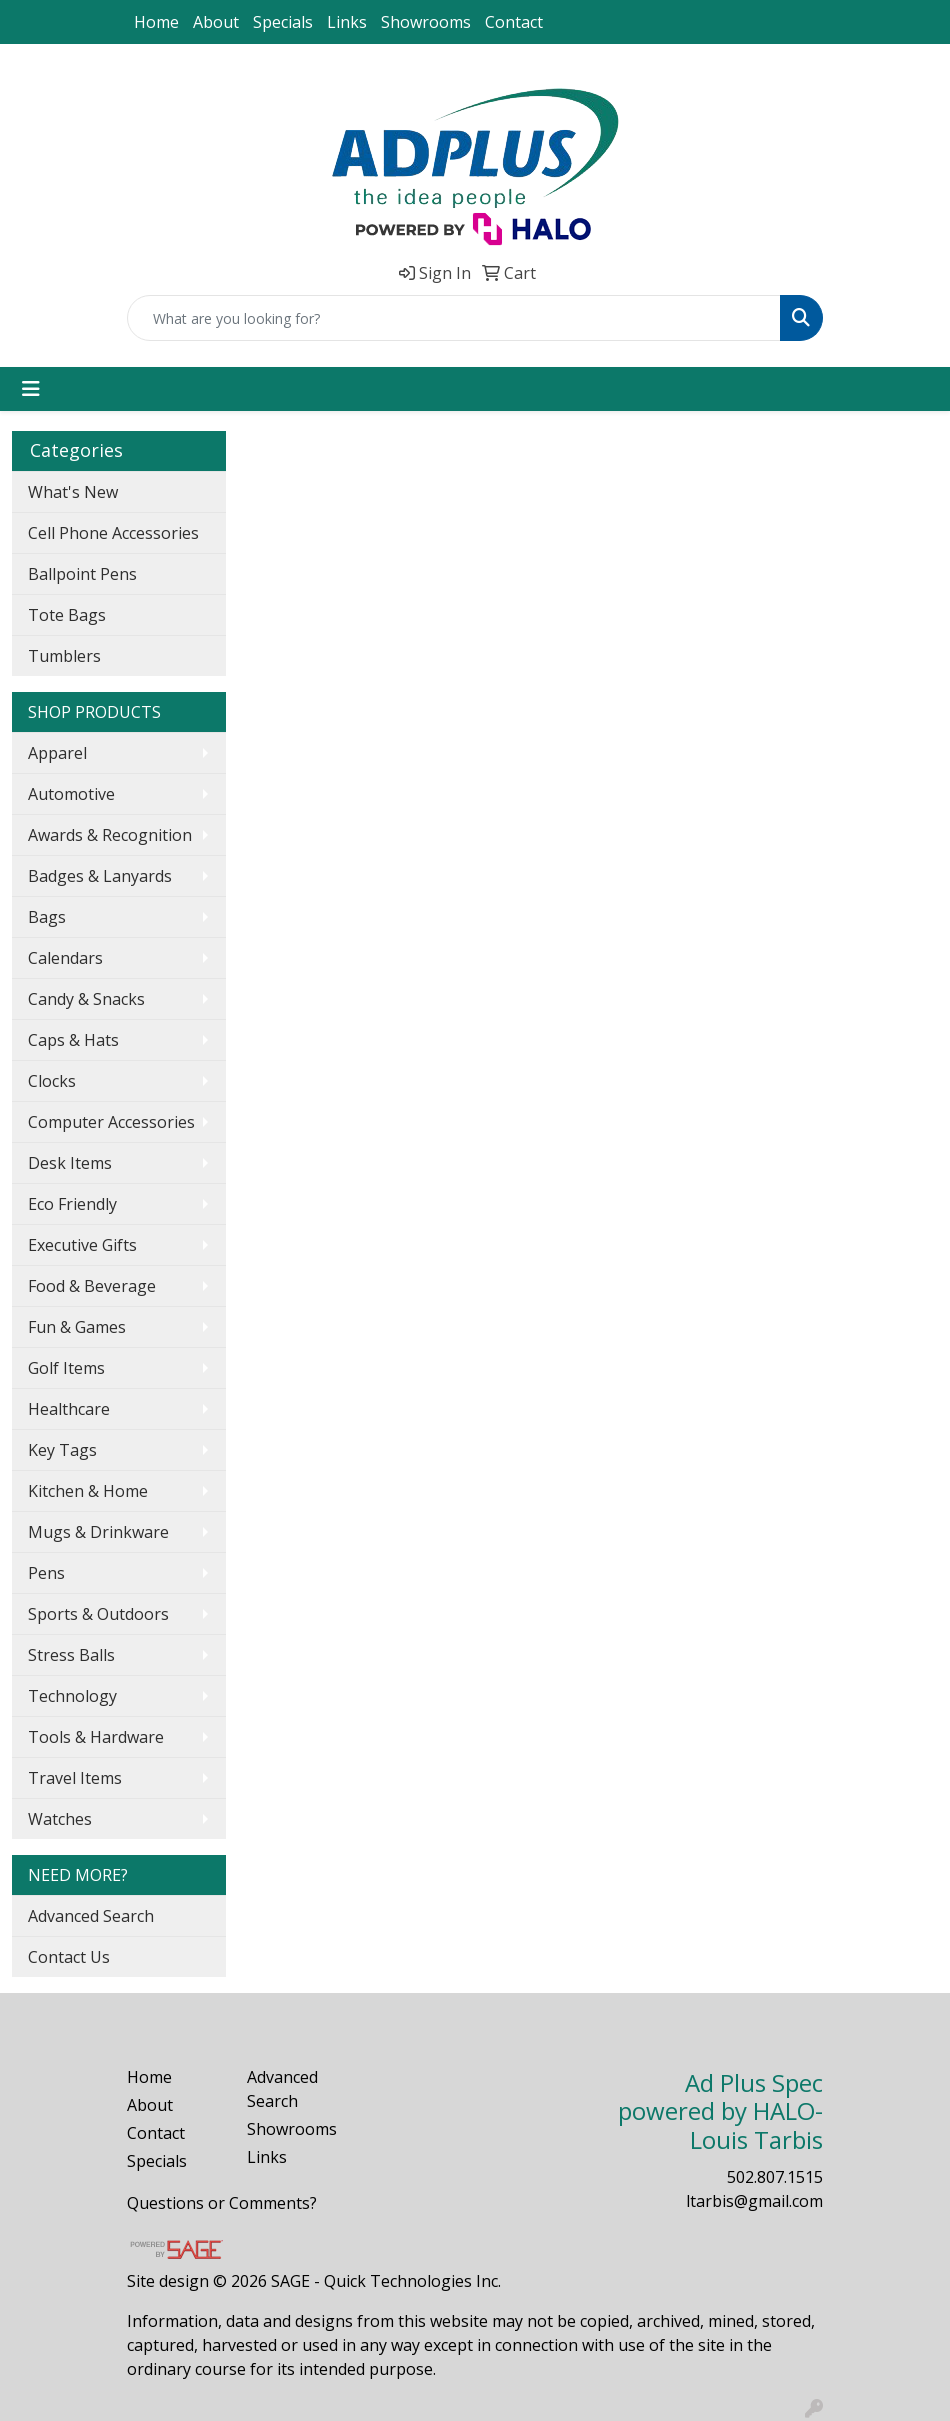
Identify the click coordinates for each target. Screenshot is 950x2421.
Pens (46, 1573)
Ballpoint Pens (82, 574)
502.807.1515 (775, 2177)
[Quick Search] (454, 318)
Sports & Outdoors (98, 1614)
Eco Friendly (72, 1204)
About (216, 22)
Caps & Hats (73, 1040)
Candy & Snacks (86, 999)
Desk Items (70, 1163)
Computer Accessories (111, 1122)
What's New (73, 492)
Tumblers (64, 656)
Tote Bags (67, 615)
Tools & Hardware (96, 1737)
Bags (47, 917)
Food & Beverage (92, 1286)
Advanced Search (91, 1916)
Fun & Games (77, 1327)
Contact (514, 22)
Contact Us (69, 1957)
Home (156, 22)
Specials (283, 22)
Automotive (71, 794)
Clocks (52, 1081)
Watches (60, 1819)
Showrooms (426, 22)
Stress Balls (71, 1655)
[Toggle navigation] (31, 389)
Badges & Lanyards (100, 876)
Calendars (65, 958)
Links (347, 22)
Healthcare (69, 1409)
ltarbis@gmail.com (754, 2201)
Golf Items (66, 1368)
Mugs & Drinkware (98, 1532)
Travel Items (75, 1778)
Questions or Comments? (222, 2203)
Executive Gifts (82, 1245)
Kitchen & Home (88, 1491)
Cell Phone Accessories (113, 533)
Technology (72, 1696)
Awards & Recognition (110, 835)
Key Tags (62, 1450)
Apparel (57, 753)
